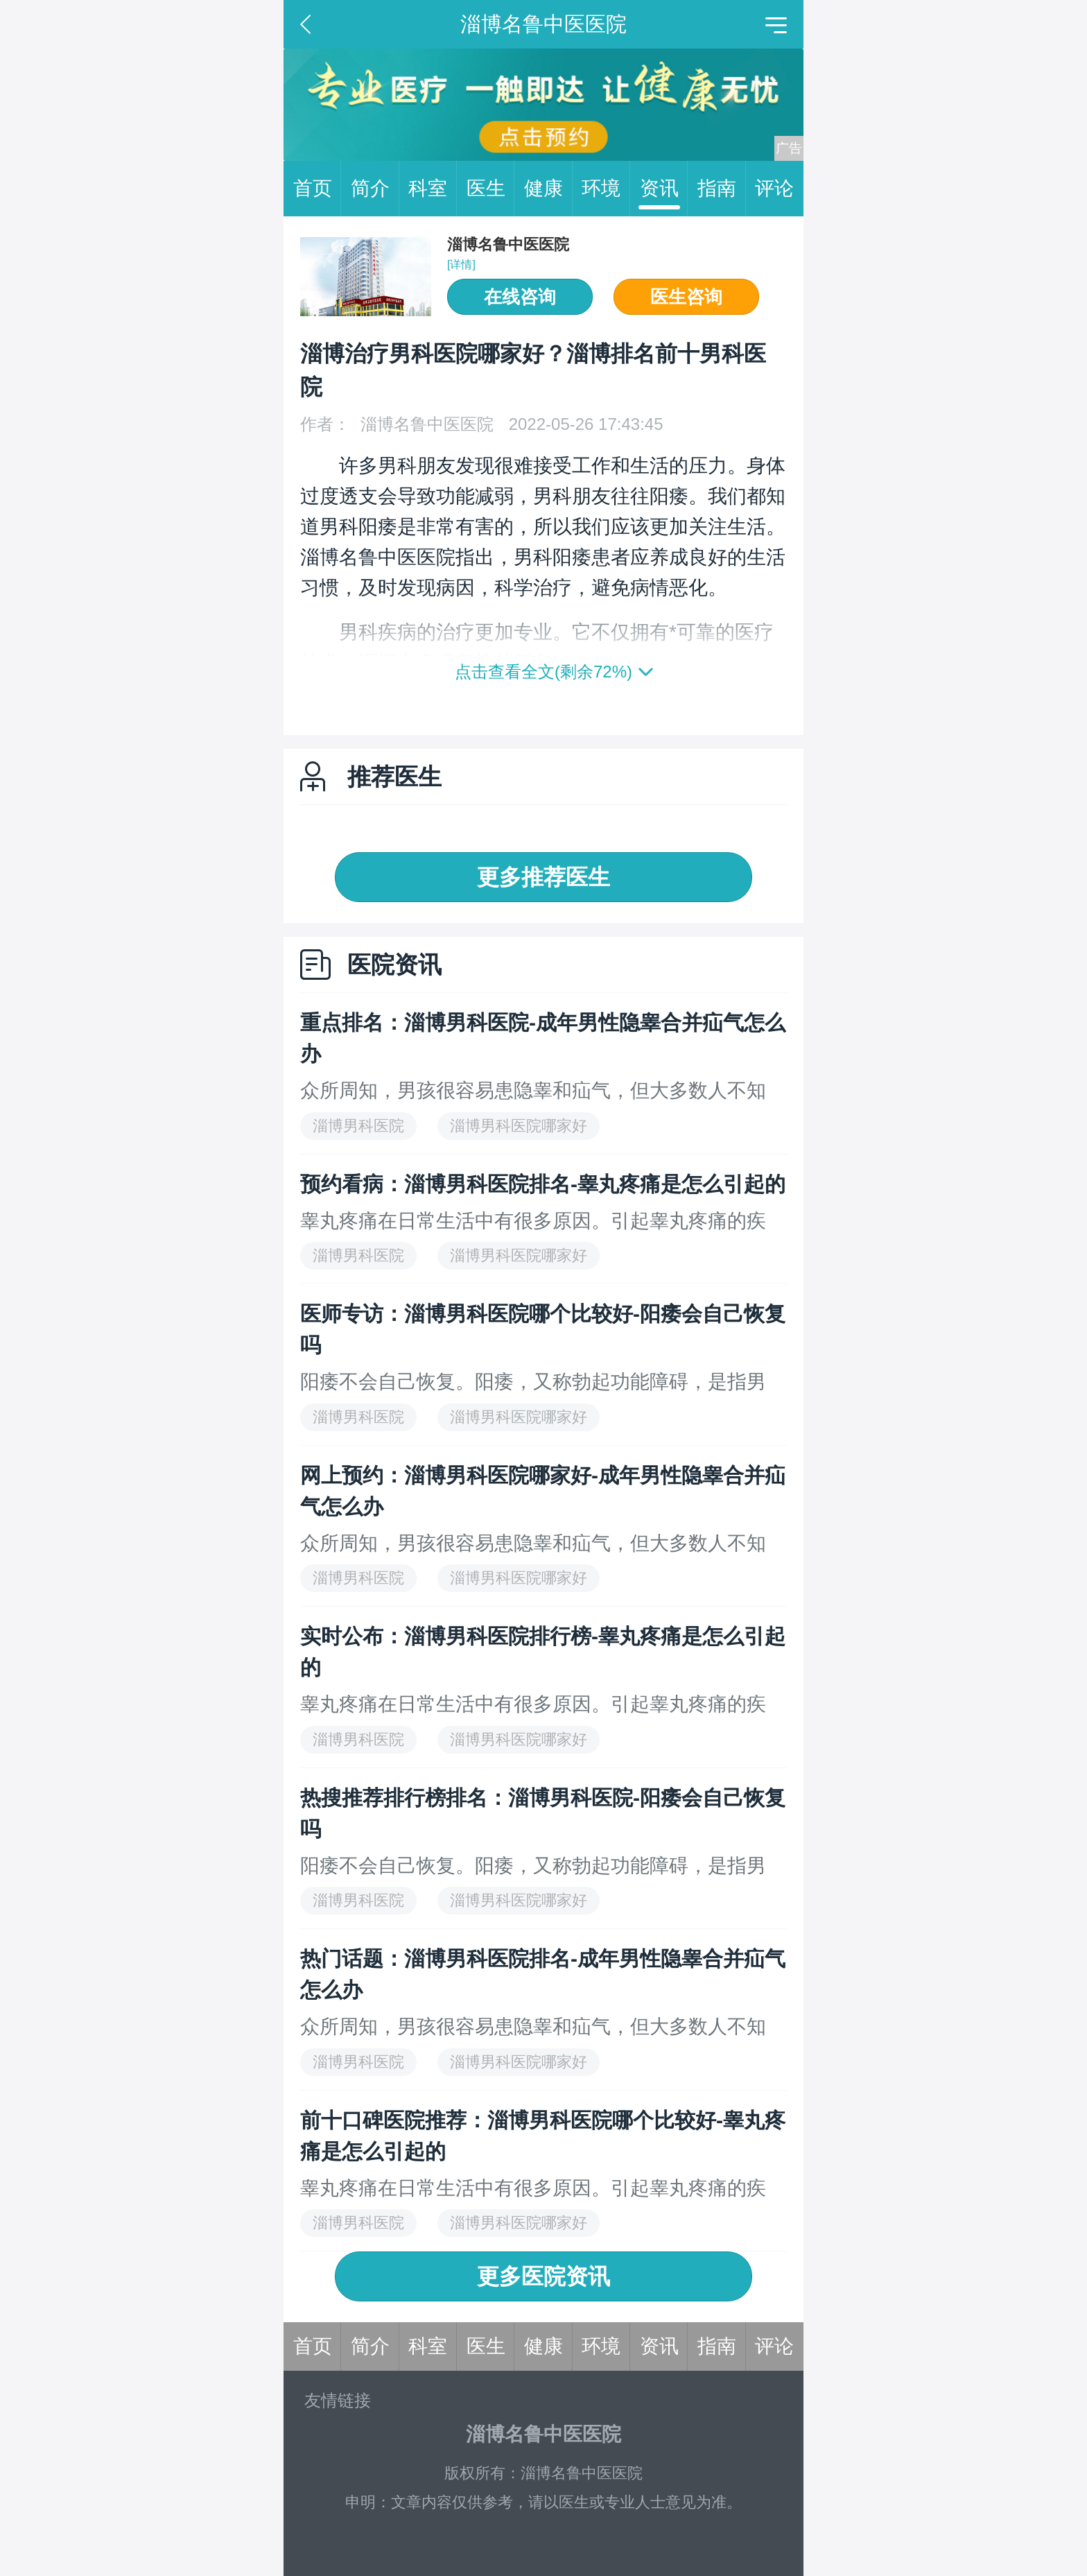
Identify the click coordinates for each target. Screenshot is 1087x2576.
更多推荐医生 (543, 877)
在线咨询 (520, 296)
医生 (491, 188)
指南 (721, 188)
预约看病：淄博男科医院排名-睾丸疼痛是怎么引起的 (542, 1184)
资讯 (664, 188)
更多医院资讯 (543, 2276)
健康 (548, 188)
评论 (774, 188)
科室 (432, 188)
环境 (606, 188)
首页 (317, 188)
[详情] (461, 264)
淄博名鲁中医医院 (508, 244)
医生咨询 (686, 296)
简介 (375, 188)
